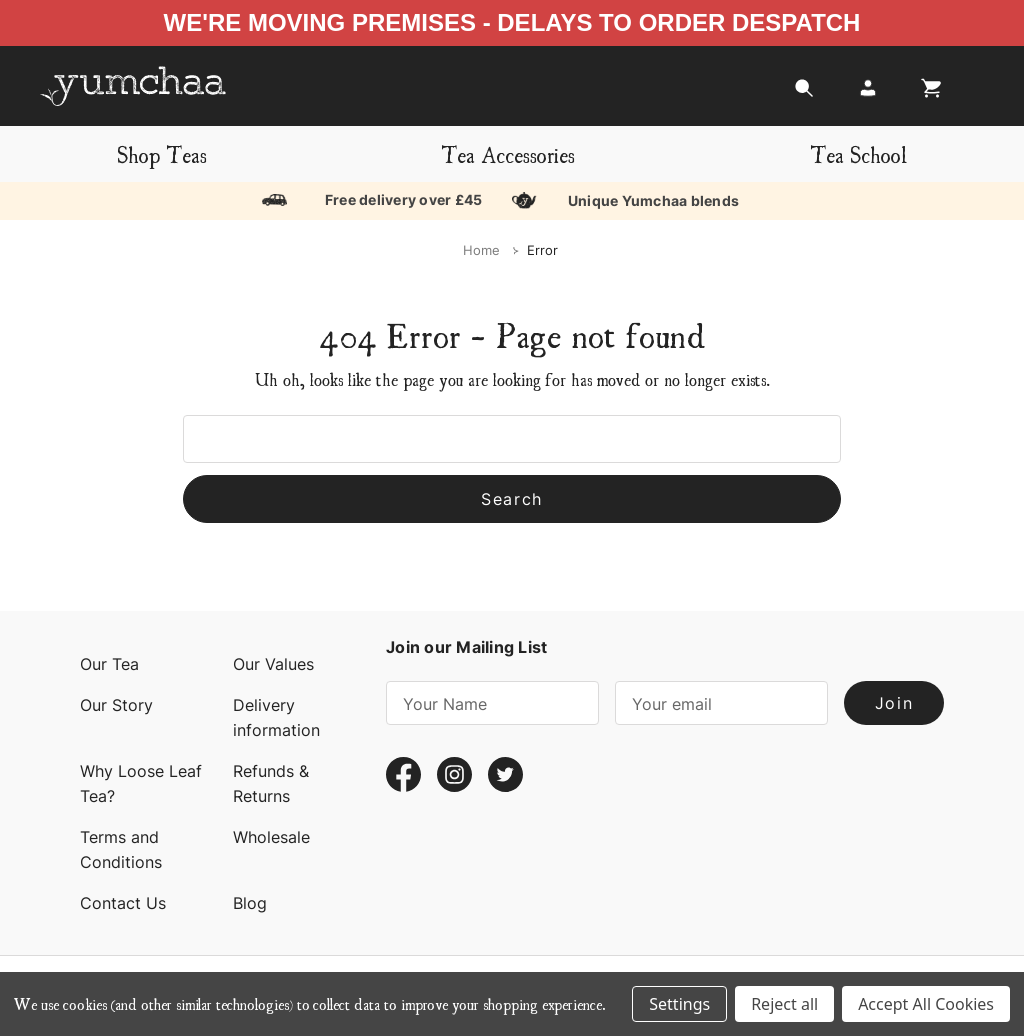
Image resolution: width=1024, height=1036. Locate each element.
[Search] (804, 93)
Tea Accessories (508, 153)
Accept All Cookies (926, 1004)
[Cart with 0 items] (926, 93)
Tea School (858, 153)
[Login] (868, 93)
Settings (679, 1004)
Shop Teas (162, 153)
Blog (250, 903)
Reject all (784, 1004)
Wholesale (271, 837)
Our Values (273, 664)
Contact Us (123, 903)
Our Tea (109, 664)
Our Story (116, 705)
